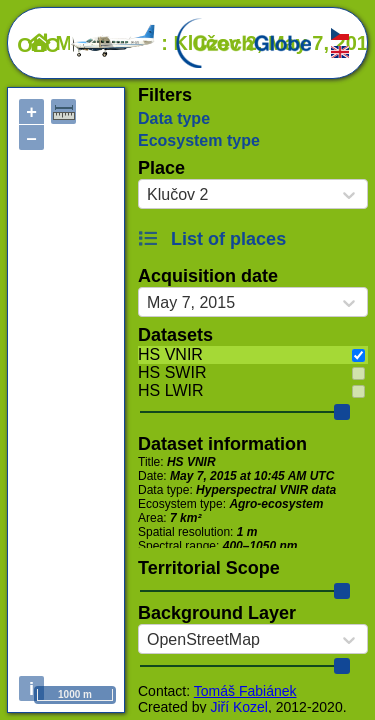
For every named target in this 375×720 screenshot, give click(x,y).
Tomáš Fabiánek (245, 691)
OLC (87, 45)
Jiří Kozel (239, 707)
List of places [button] (212, 239)
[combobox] (147, 195)
